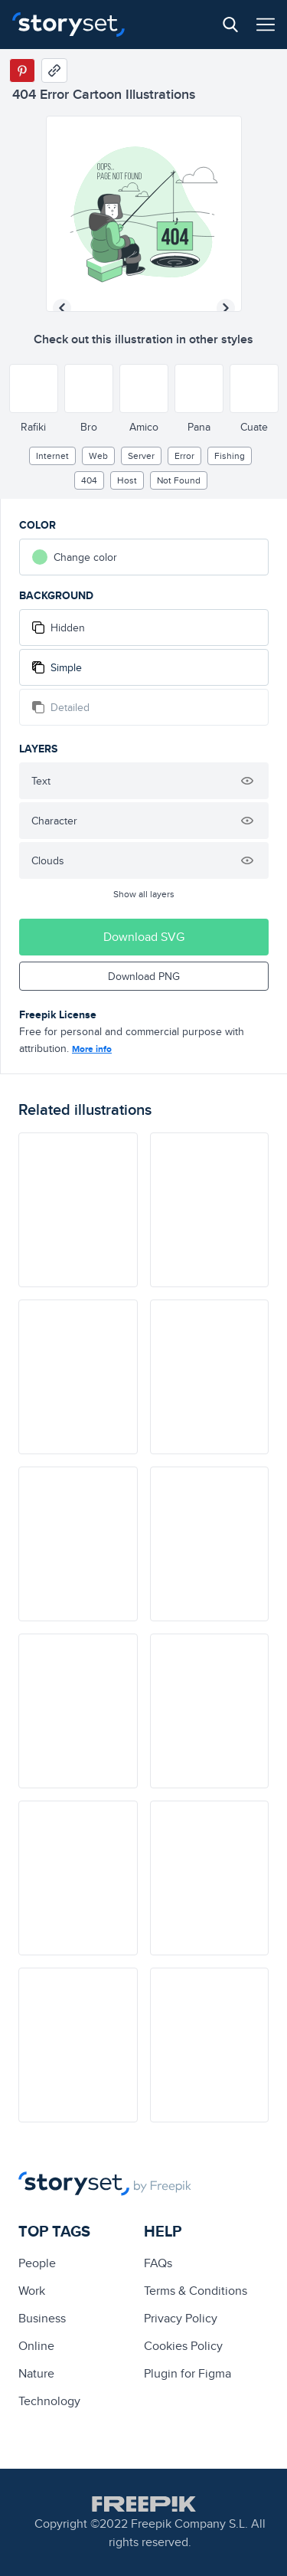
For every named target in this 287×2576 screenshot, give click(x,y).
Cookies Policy (183, 2346)
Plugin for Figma (187, 2373)
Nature (36, 2373)
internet (52, 455)
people (37, 2263)
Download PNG (144, 976)
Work (31, 2290)
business (42, 2318)
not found (179, 480)
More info (92, 1049)
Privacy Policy (180, 2318)
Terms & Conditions (195, 2290)
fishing (229, 455)
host (127, 480)
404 (89, 480)
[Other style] (33, 388)
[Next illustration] (226, 308)
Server (141, 455)
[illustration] (78, 1209)
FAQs (158, 2263)
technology (49, 2401)
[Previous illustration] (62, 308)
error (184, 455)
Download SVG (143, 937)
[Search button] (230, 24)
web (98, 455)
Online (36, 2346)
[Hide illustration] (247, 781)
